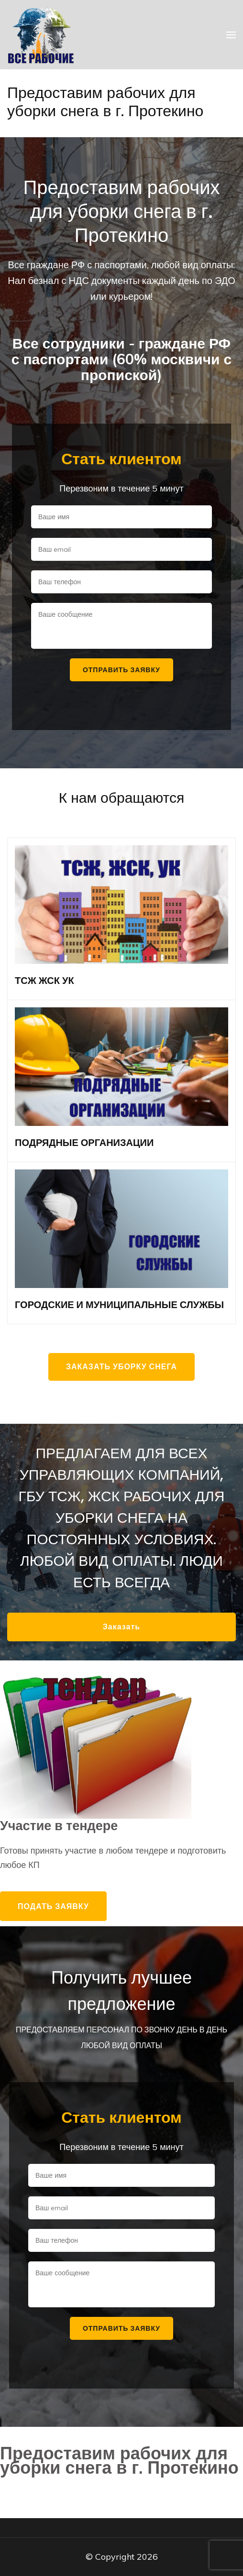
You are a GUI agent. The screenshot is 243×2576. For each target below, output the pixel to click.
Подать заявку (53, 1906)
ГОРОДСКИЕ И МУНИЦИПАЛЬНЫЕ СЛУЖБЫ (119, 1304)
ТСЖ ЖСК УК (44, 980)
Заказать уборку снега (121, 1366)
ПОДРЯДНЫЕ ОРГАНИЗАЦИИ (84, 1142)
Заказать (121, 1626)
